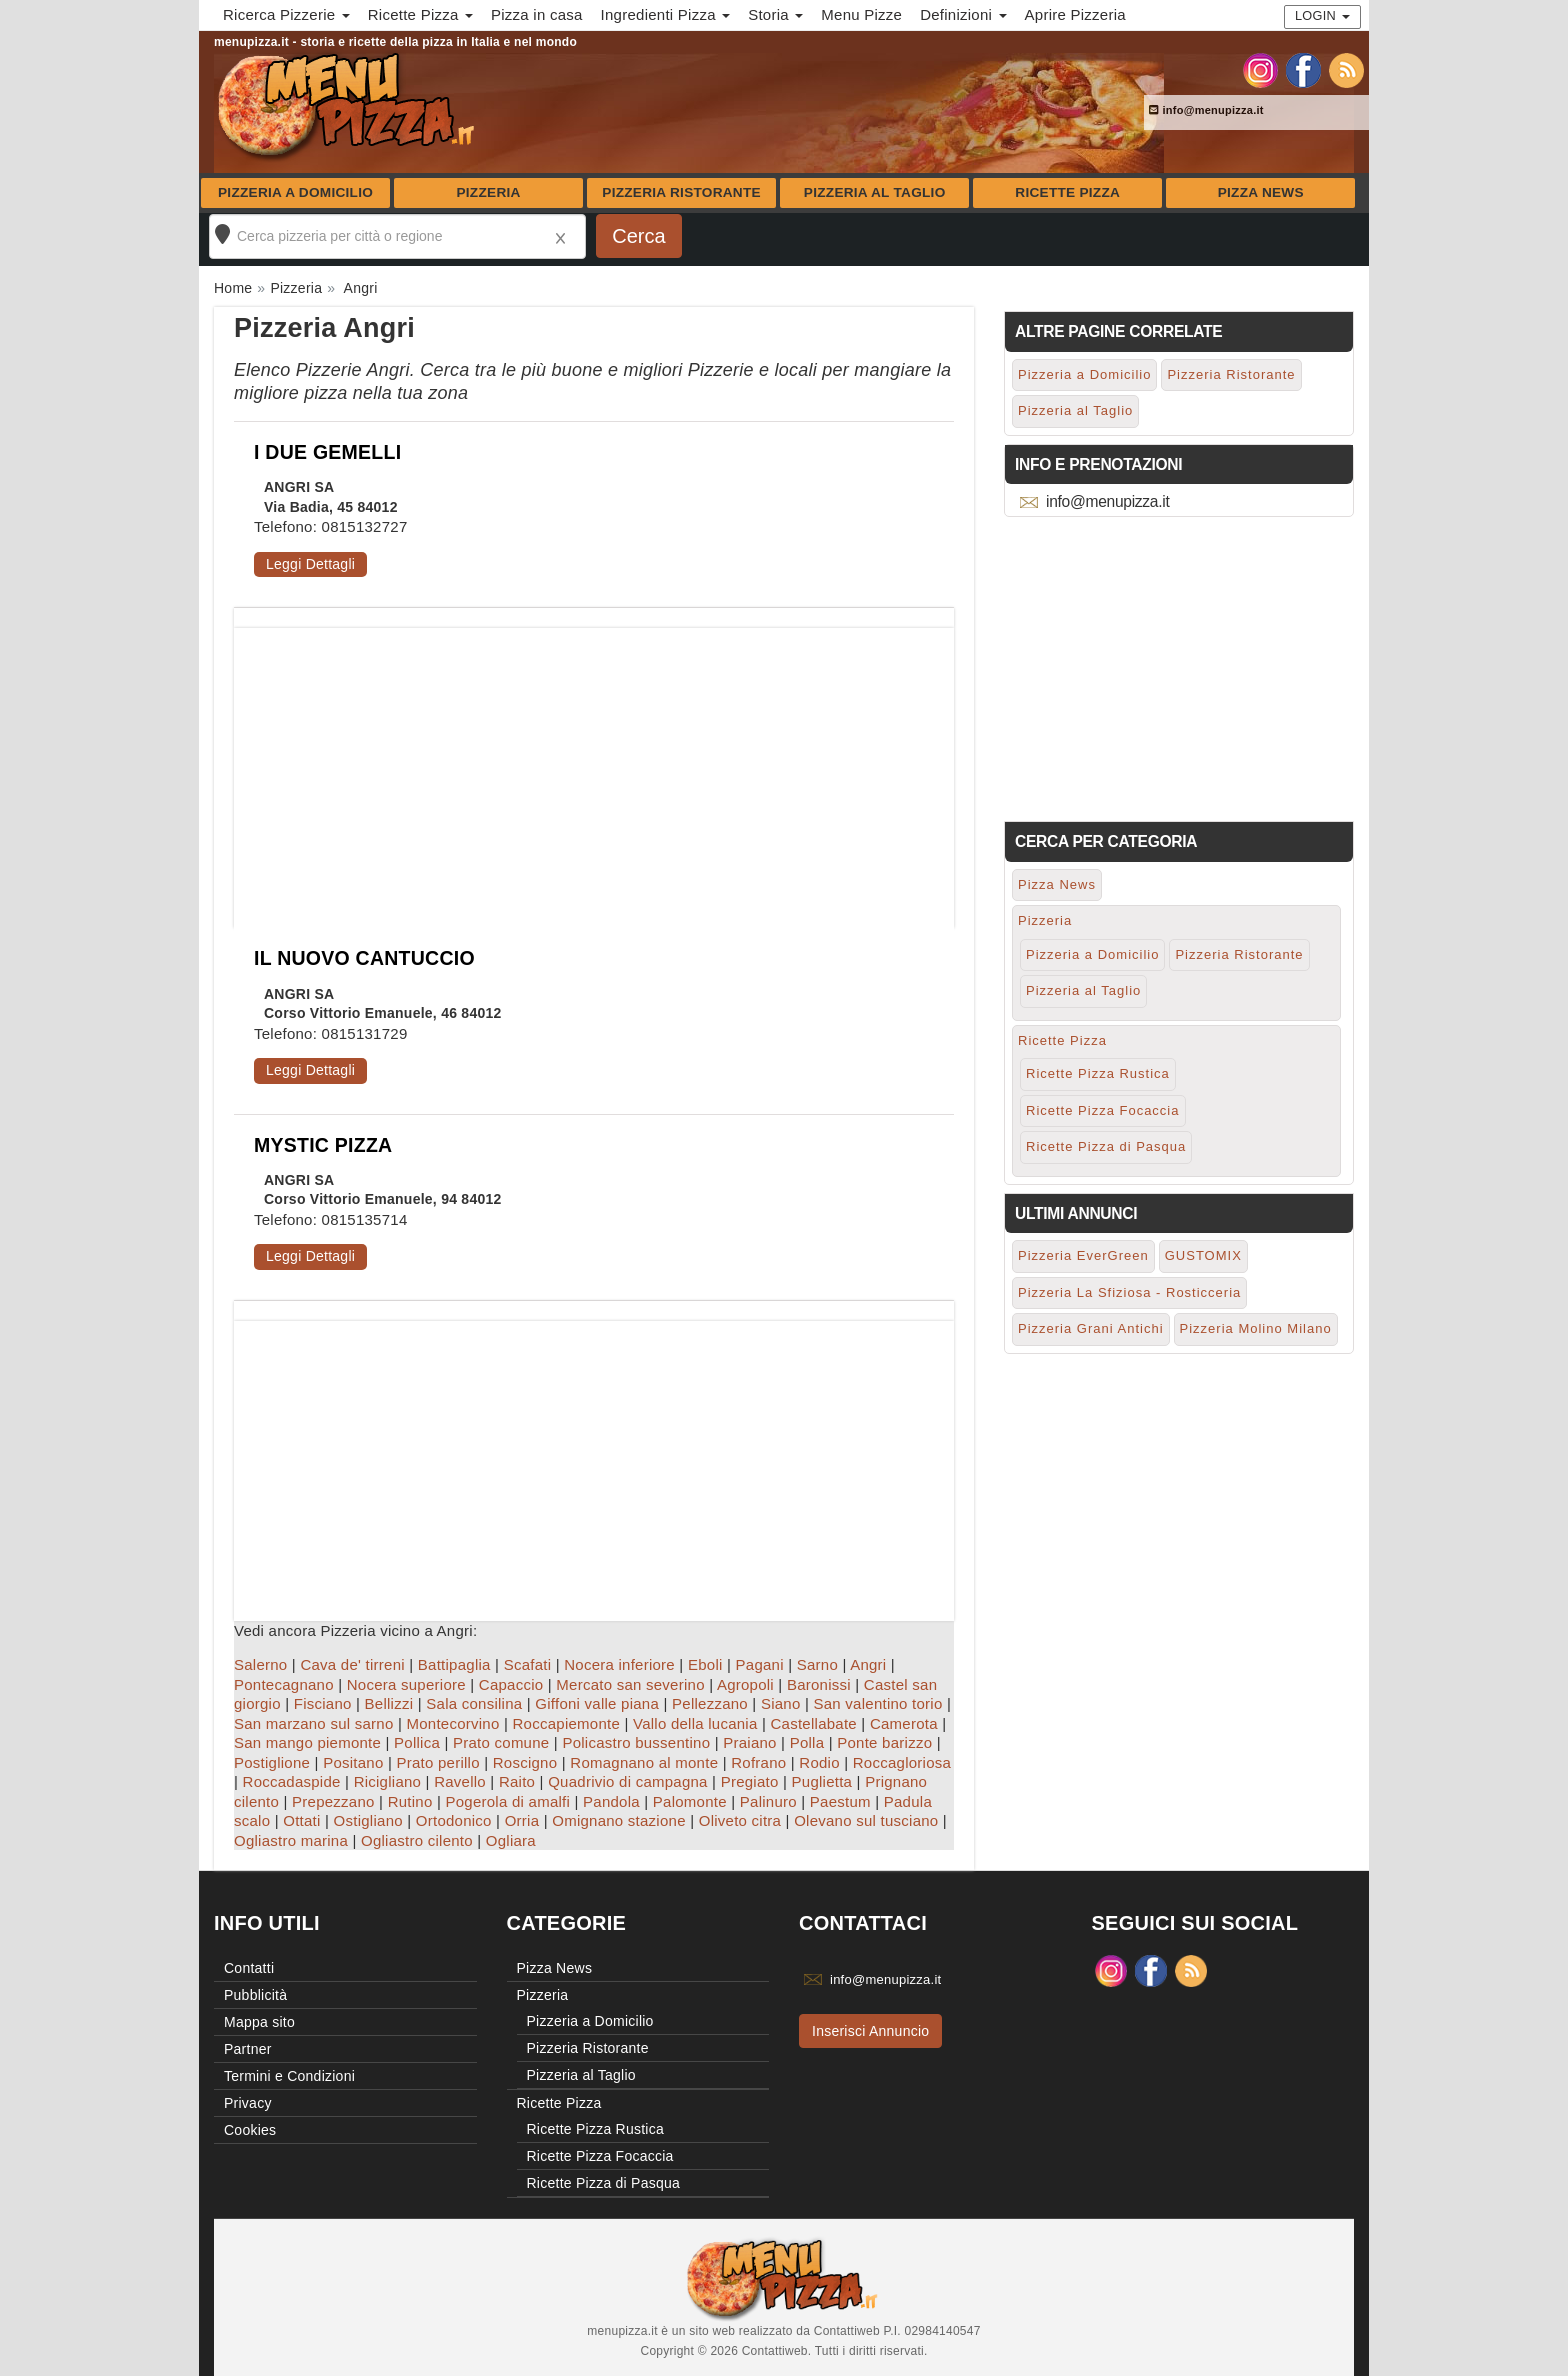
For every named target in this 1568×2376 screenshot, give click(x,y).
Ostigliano (368, 1820)
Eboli (705, 1664)
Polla (807, 1742)
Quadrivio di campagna (628, 1781)
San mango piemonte (307, 1742)
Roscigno (525, 1762)
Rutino (410, 1801)
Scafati (528, 1664)
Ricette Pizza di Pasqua (1106, 1146)
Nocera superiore (406, 1684)
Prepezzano (333, 1801)
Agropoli (745, 1684)
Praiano (749, 1742)
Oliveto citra (740, 1820)
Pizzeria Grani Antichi (1091, 1328)
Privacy (248, 2103)
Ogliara (511, 1840)
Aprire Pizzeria (1075, 14)
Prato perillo (437, 1762)
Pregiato (750, 1781)
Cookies (250, 2130)
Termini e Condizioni (289, 2076)
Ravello (460, 1781)
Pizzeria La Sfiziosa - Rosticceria (1129, 1292)
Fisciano (323, 1703)
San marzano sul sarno (314, 1723)
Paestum (840, 1801)
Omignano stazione (619, 1820)
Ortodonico (454, 1820)
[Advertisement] (594, 768)
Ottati (301, 1820)
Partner (248, 2049)
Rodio (819, 1762)
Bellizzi (389, 1703)
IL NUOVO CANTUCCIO (364, 958)
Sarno (817, 1664)
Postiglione (272, 1762)
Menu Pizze (861, 14)
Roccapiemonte (566, 1723)
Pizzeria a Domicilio (295, 192)
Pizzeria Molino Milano (1256, 1328)
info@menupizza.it (1206, 110)
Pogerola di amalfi (507, 1801)
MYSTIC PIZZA (323, 1145)
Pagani (760, 1664)
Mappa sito (259, 2022)
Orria (522, 1820)
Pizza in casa (537, 14)
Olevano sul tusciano (866, 1820)
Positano (353, 1762)
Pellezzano (710, 1703)
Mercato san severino (630, 1684)
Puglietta (822, 1781)
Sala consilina (474, 1703)
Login (1322, 15)
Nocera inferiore (619, 1664)
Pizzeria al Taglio (875, 192)
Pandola (611, 1801)
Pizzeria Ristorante (681, 192)
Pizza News (1261, 192)
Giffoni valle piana (597, 1703)
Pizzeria (488, 192)
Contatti (249, 1968)
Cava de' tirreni (352, 1664)
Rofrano (758, 1762)
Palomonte (690, 1801)
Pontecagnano (284, 1684)
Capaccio (511, 1684)
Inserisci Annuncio (870, 2031)
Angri (868, 1664)
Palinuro (768, 1801)
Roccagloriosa (902, 1762)
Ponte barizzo (884, 1742)
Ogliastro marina (291, 1840)
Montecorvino (452, 1723)
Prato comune (501, 1742)
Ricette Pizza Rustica (1098, 1073)
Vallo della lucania (695, 1723)
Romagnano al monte (644, 1762)
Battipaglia (454, 1664)
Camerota (904, 1723)
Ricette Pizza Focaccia (1103, 1110)
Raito (517, 1781)
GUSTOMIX (1203, 1255)
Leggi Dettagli (310, 564)
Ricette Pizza (1067, 192)
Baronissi (819, 1684)
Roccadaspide (292, 1781)
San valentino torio (878, 1703)
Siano (781, 1703)
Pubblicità (255, 1995)
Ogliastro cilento (417, 1840)
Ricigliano (388, 1781)
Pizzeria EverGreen (1083, 1255)
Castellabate (814, 1723)
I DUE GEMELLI (327, 452)
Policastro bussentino (636, 1742)
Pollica (417, 1742)
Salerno (260, 1664)
